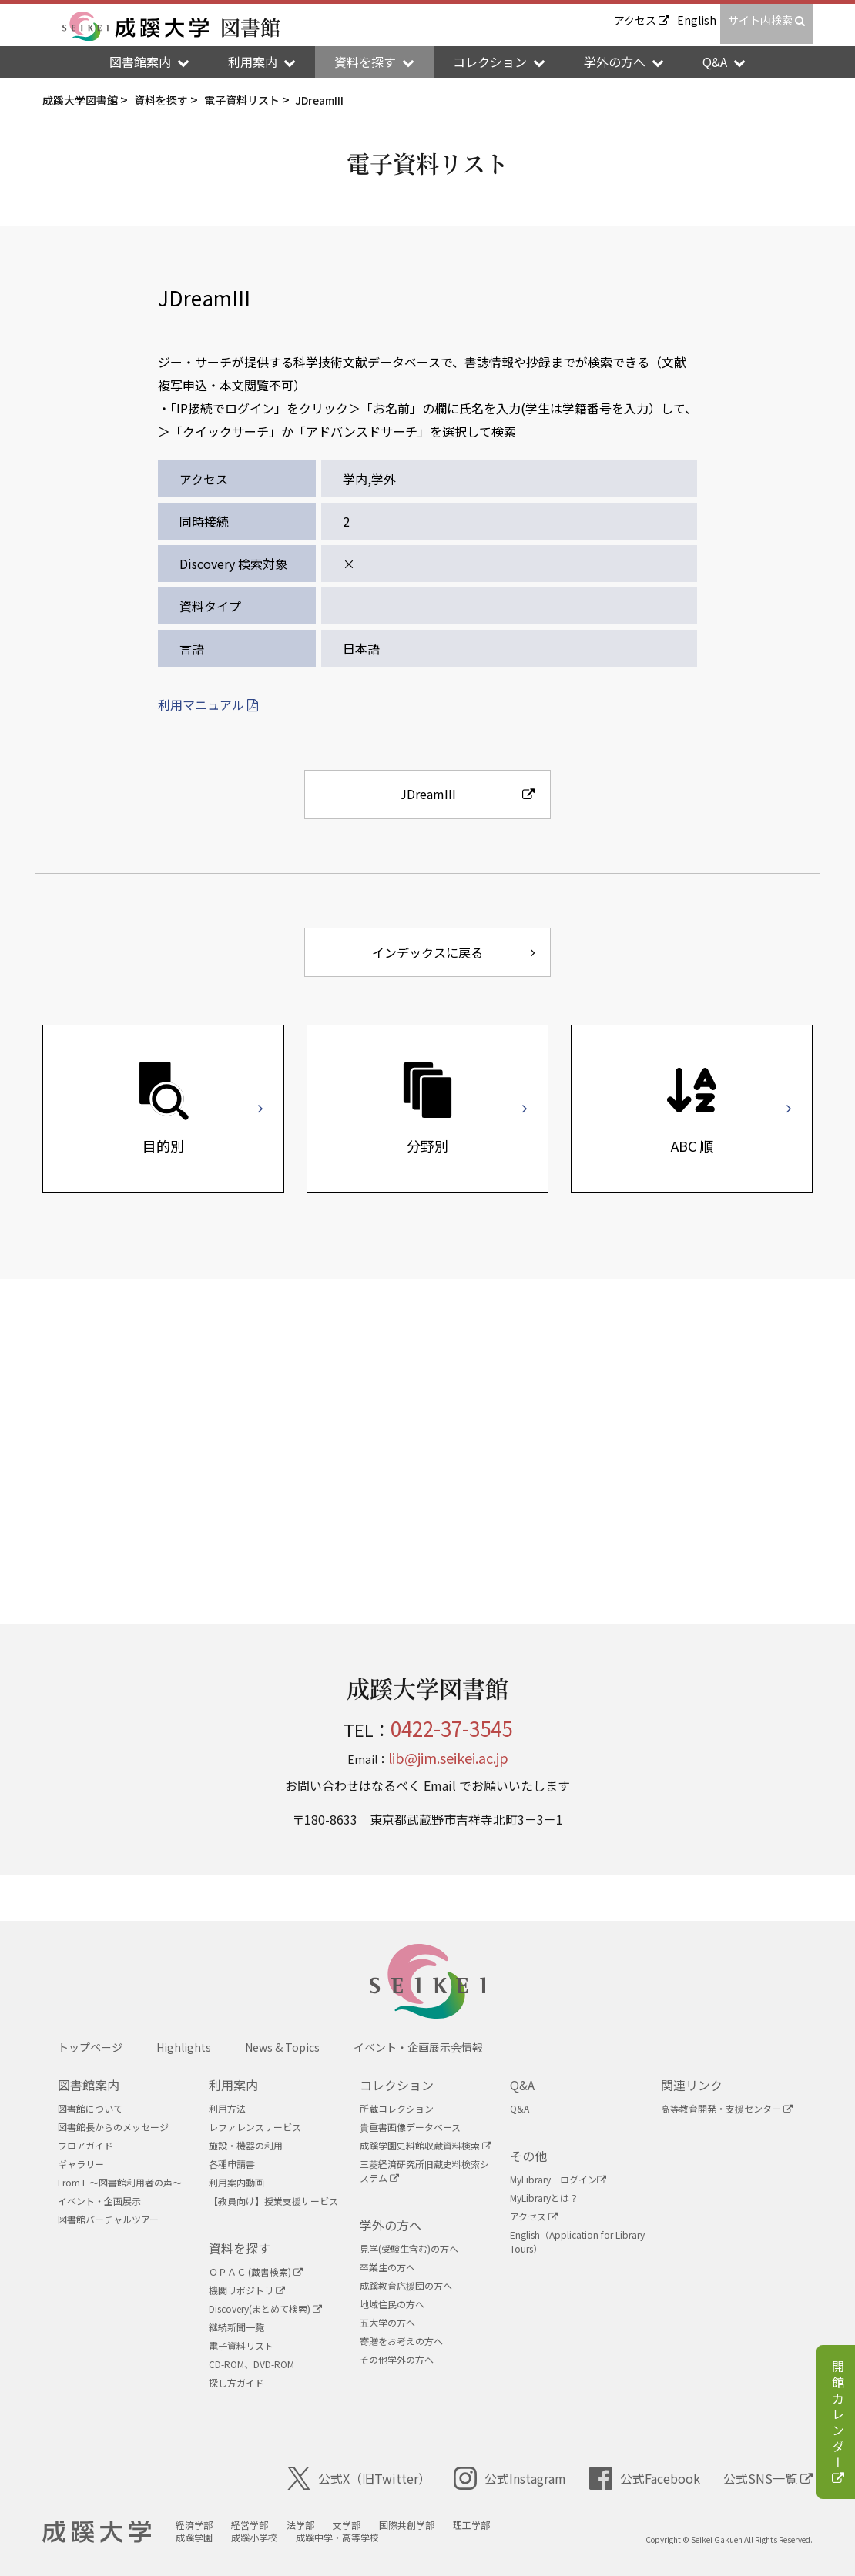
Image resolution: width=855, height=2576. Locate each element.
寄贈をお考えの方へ (401, 2340)
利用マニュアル (208, 704)
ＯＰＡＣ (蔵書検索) (256, 2271)
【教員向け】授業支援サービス (273, 2200)
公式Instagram (510, 2478)
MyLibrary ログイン (558, 2179)
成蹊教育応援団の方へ (406, 2285)
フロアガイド (85, 2145)
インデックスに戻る (453, 952)
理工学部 (471, 2524)
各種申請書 (232, 2163)
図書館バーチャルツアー (108, 2219)
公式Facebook (644, 2478)
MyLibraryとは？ (544, 2197)
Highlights (183, 2047)
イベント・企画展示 (99, 2200)
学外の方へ (390, 2225)
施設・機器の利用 (246, 2145)
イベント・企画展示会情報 (418, 2047)
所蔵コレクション (397, 2108)
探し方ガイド (236, 2382)
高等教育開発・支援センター (727, 2108)
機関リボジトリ (247, 2290)
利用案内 (233, 2085)
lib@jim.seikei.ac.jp (448, 1758)
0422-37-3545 (451, 1728)
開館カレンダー (838, 2423)
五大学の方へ (387, 2322)
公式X (359, 2478)
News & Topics (282, 2047)
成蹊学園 (194, 2537)
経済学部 (194, 2524)
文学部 (346, 2524)
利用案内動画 (236, 2182)
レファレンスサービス (255, 2126)
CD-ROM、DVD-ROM (251, 2363)
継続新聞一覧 (236, 2326)
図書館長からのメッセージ (113, 2126)
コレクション (397, 2085)
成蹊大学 (96, 2532)
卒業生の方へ (387, 2266)
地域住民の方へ (392, 2303)
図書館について (90, 2108)
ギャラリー (81, 2163)
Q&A (522, 2085)
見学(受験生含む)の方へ (409, 2248)
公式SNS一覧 (768, 2478)
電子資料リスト (241, 2345)
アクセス (641, 20)
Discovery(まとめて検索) (265, 2308)
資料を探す (239, 2248)
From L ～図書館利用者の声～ (120, 2182)
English (696, 20)
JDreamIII (467, 794)
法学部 (300, 2524)
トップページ (90, 2047)
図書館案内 (88, 2085)
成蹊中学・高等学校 (337, 2537)
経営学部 (249, 2524)
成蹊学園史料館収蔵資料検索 (425, 2145)
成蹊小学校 (254, 2537)
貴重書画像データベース (410, 2126)
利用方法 (227, 2108)
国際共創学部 (406, 2524)
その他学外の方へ (397, 2359)
